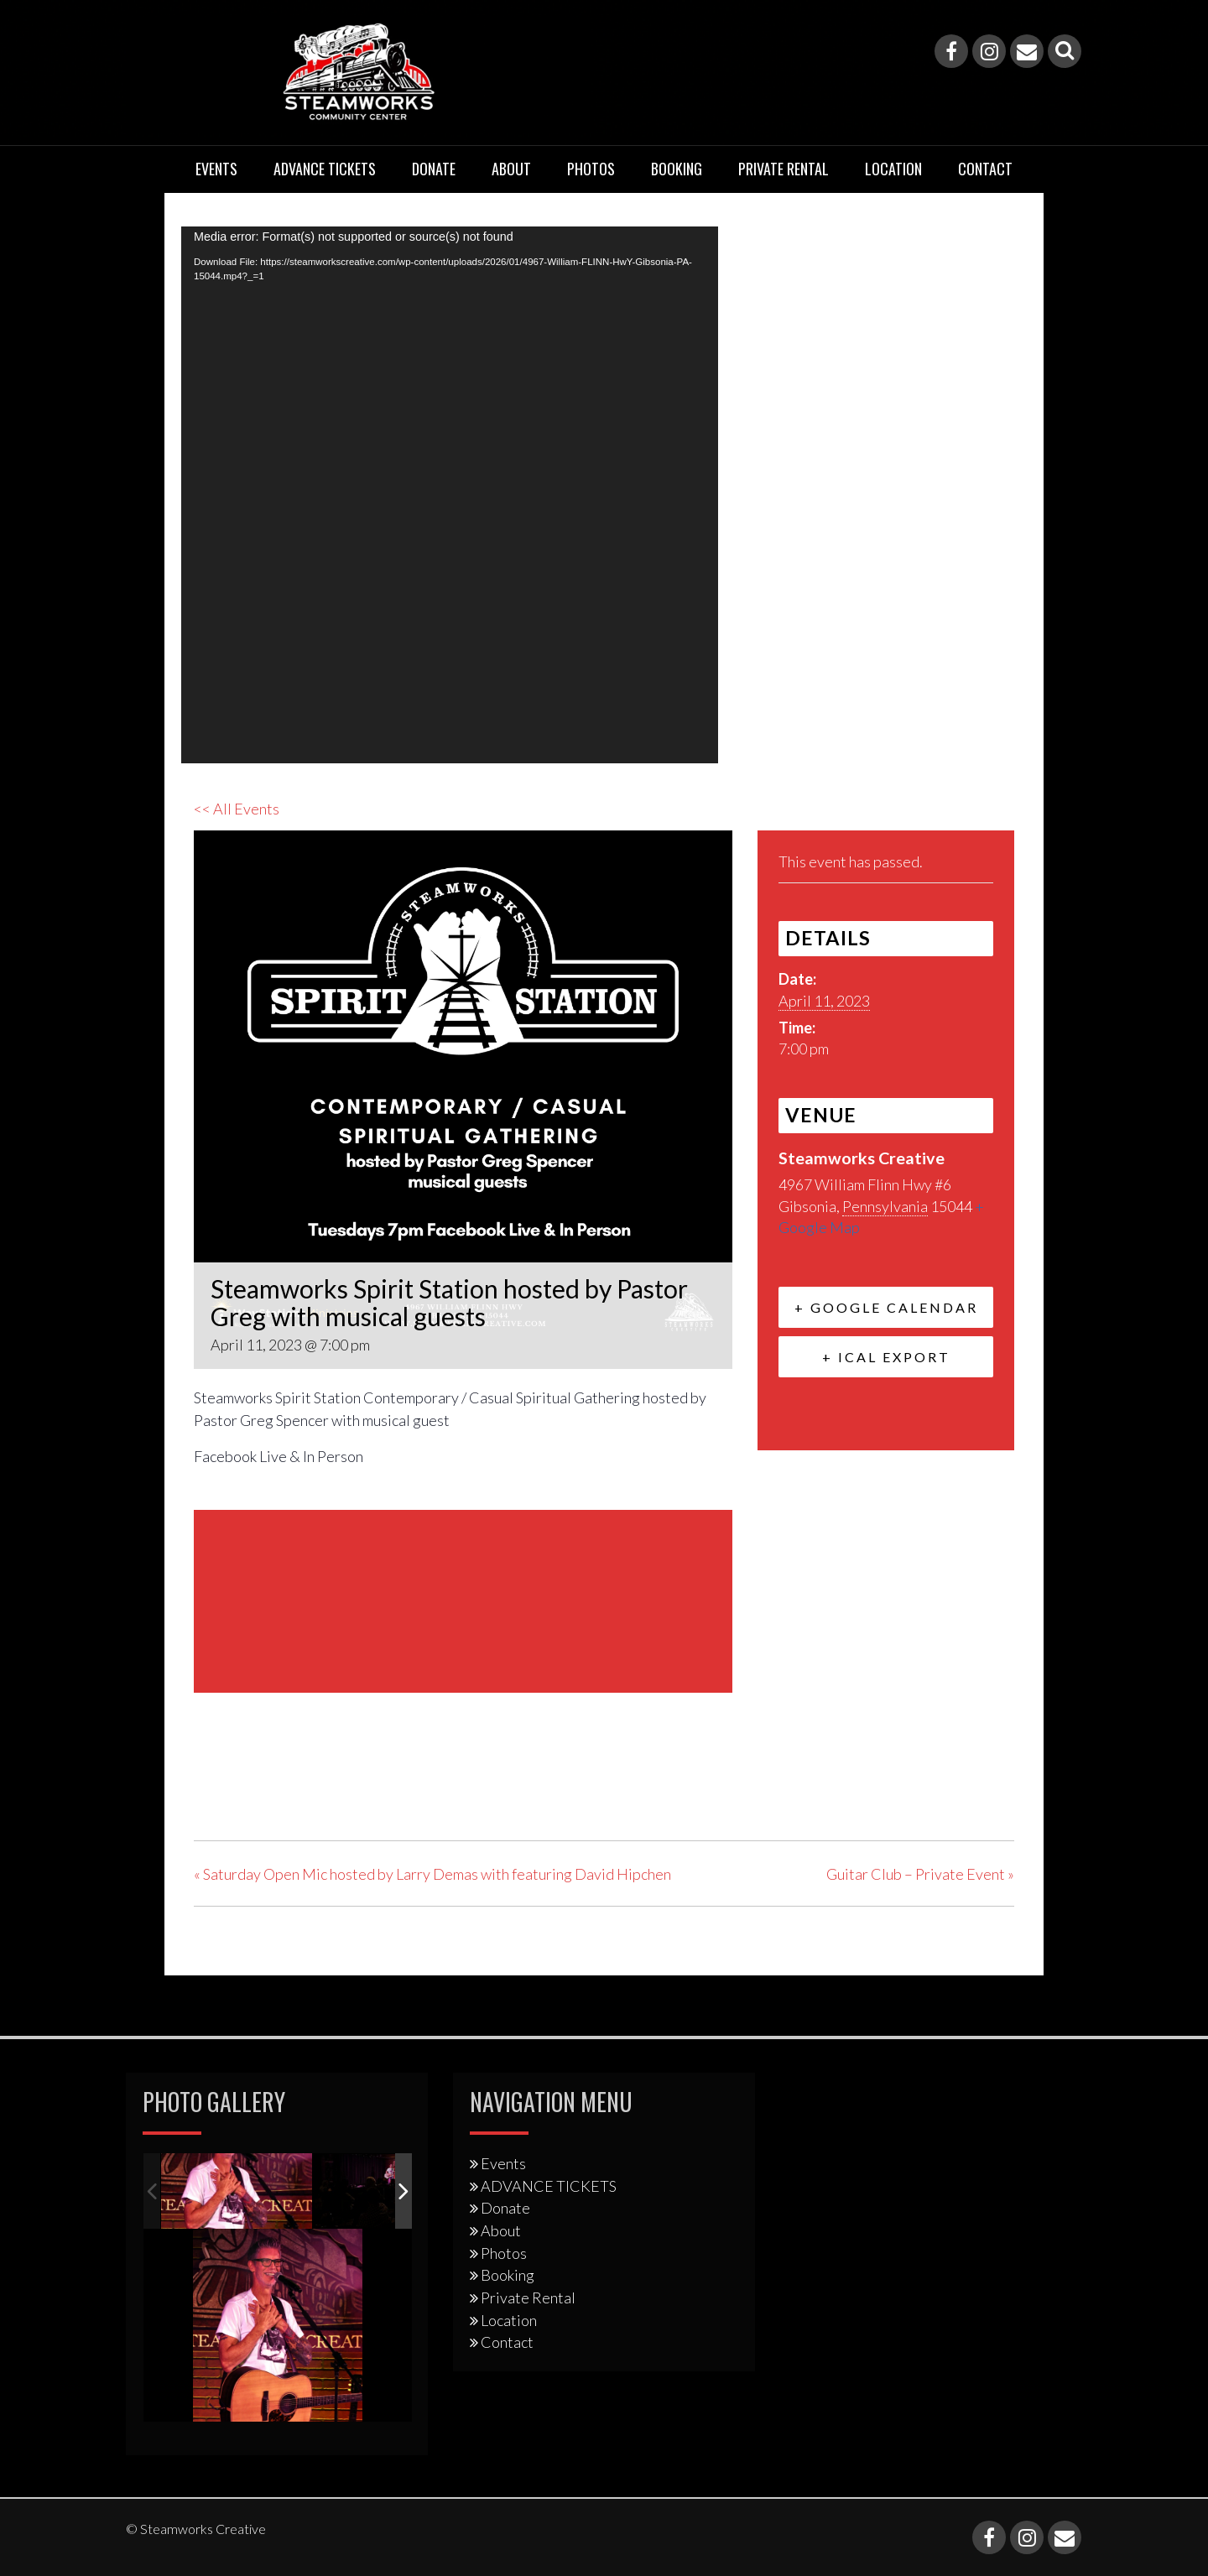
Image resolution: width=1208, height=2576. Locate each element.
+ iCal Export (886, 1357)
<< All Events (236, 808)
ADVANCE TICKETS (324, 169)
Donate (434, 169)
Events (216, 169)
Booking (676, 169)
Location (893, 169)
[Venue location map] (463, 1598)
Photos (591, 169)
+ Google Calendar (886, 1307)
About (511, 169)
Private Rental (783, 169)
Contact (985, 169)
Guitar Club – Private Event (920, 1874)
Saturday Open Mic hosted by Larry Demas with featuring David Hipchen (432, 1874)
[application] (449, 494)
